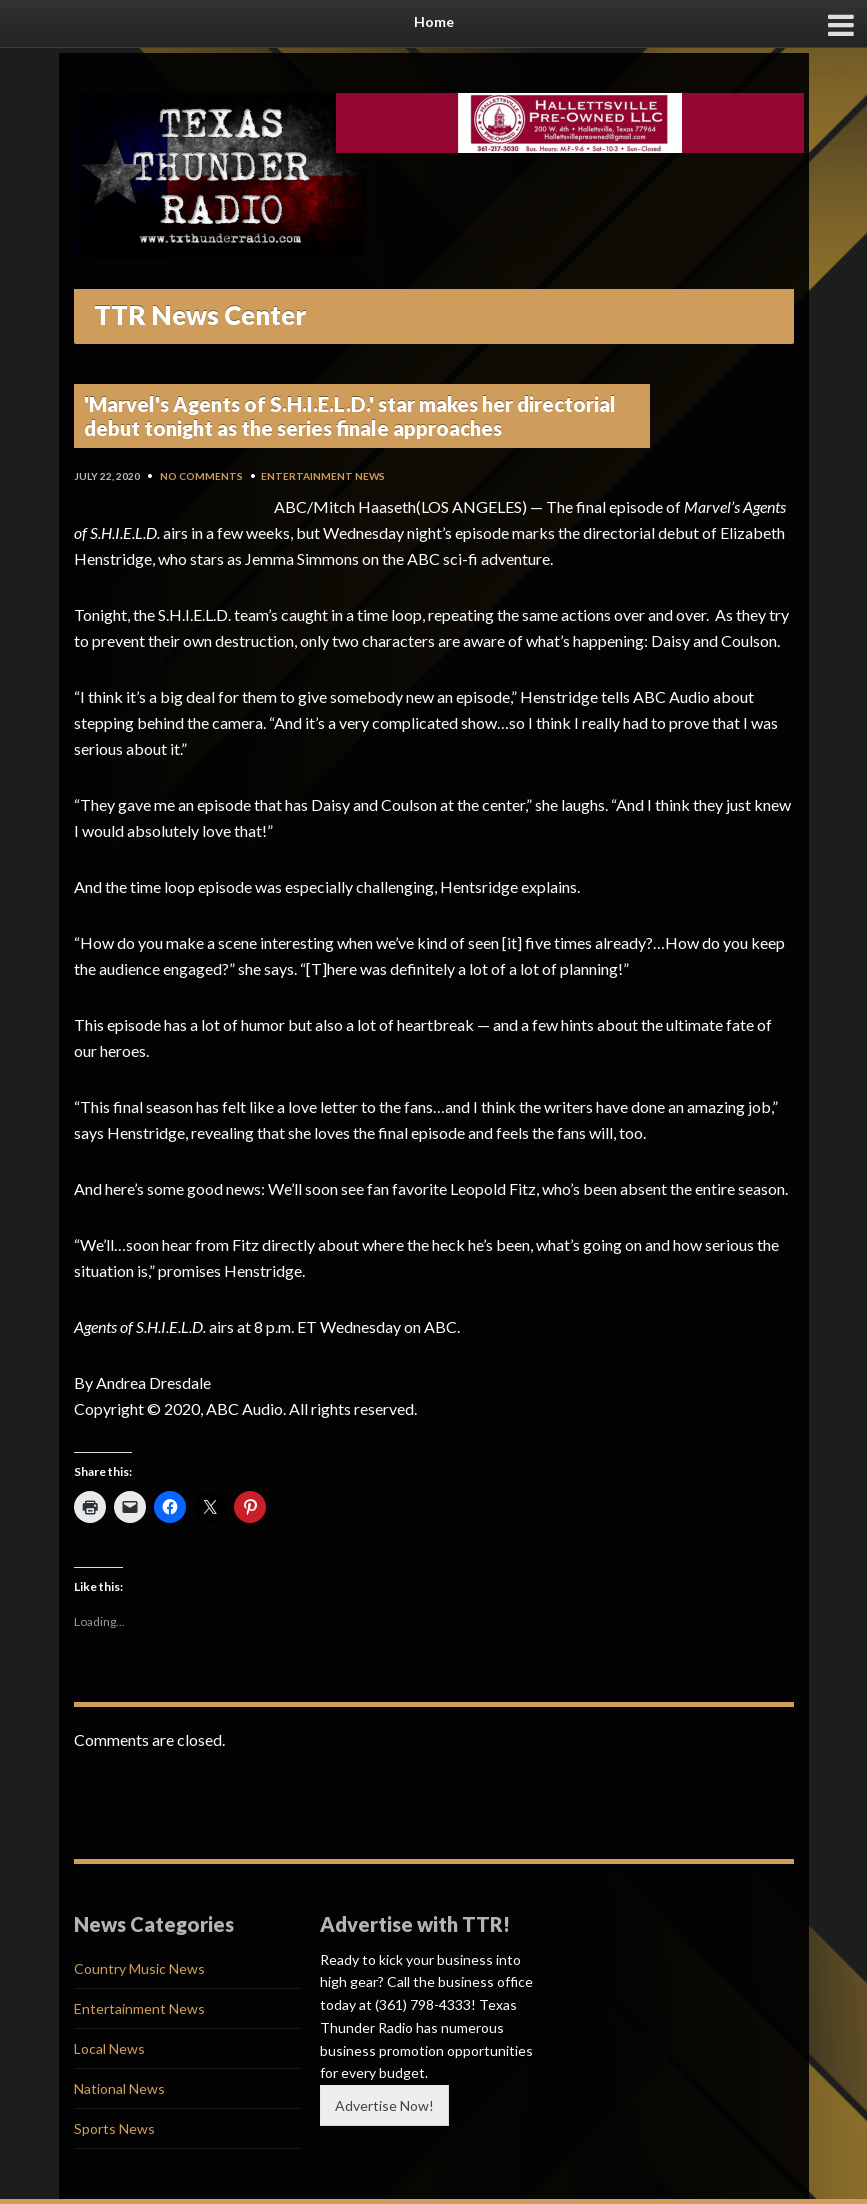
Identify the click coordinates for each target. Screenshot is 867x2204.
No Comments (201, 476)
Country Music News (139, 1968)
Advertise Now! (384, 2105)
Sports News (114, 2128)
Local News (109, 2048)
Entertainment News (323, 476)
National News (119, 2088)
